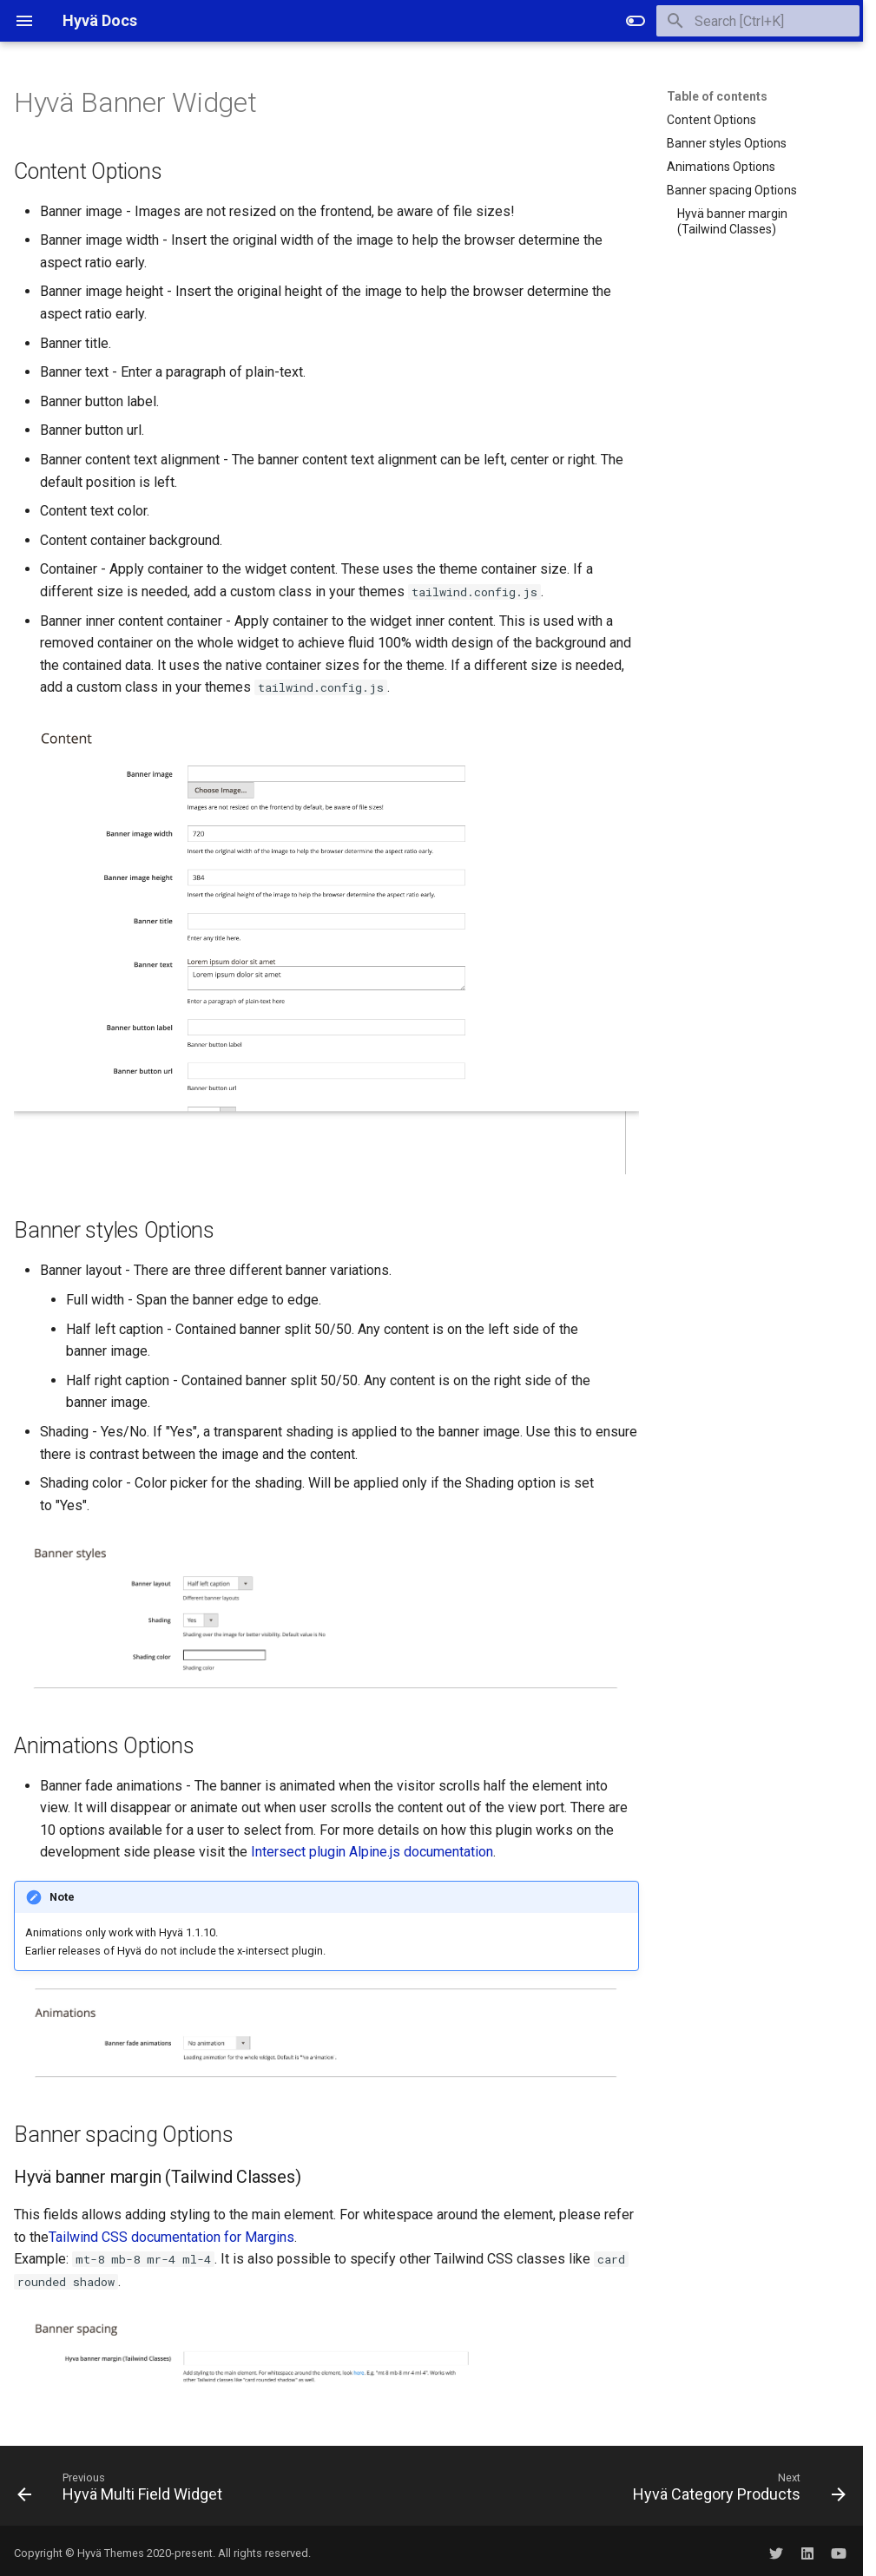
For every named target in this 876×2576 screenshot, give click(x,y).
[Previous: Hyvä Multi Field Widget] (123, 2491)
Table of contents (717, 96)
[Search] (758, 20)
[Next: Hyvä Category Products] (736, 2491)
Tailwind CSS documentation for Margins (171, 2237)
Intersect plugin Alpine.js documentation (372, 1851)
